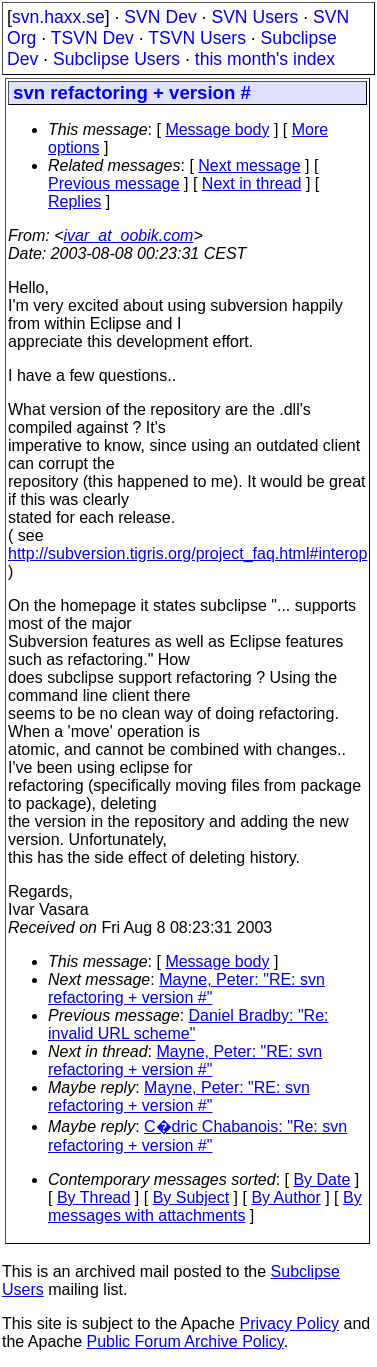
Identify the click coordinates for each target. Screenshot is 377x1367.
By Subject (191, 1197)
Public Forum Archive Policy (185, 1341)
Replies (74, 201)
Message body (217, 129)
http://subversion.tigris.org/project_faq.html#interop (187, 553)
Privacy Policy (289, 1323)
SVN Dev (160, 17)
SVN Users (254, 17)
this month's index (265, 59)
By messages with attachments (205, 1206)
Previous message (114, 183)
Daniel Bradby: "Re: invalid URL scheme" (188, 1024)
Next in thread (252, 183)
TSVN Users (197, 38)
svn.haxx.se (58, 17)
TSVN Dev (92, 38)
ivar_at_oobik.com (129, 235)
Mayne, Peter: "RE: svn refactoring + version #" (186, 988)
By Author (285, 1197)
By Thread (94, 1197)
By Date (321, 1179)
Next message (249, 165)
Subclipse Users (116, 59)
